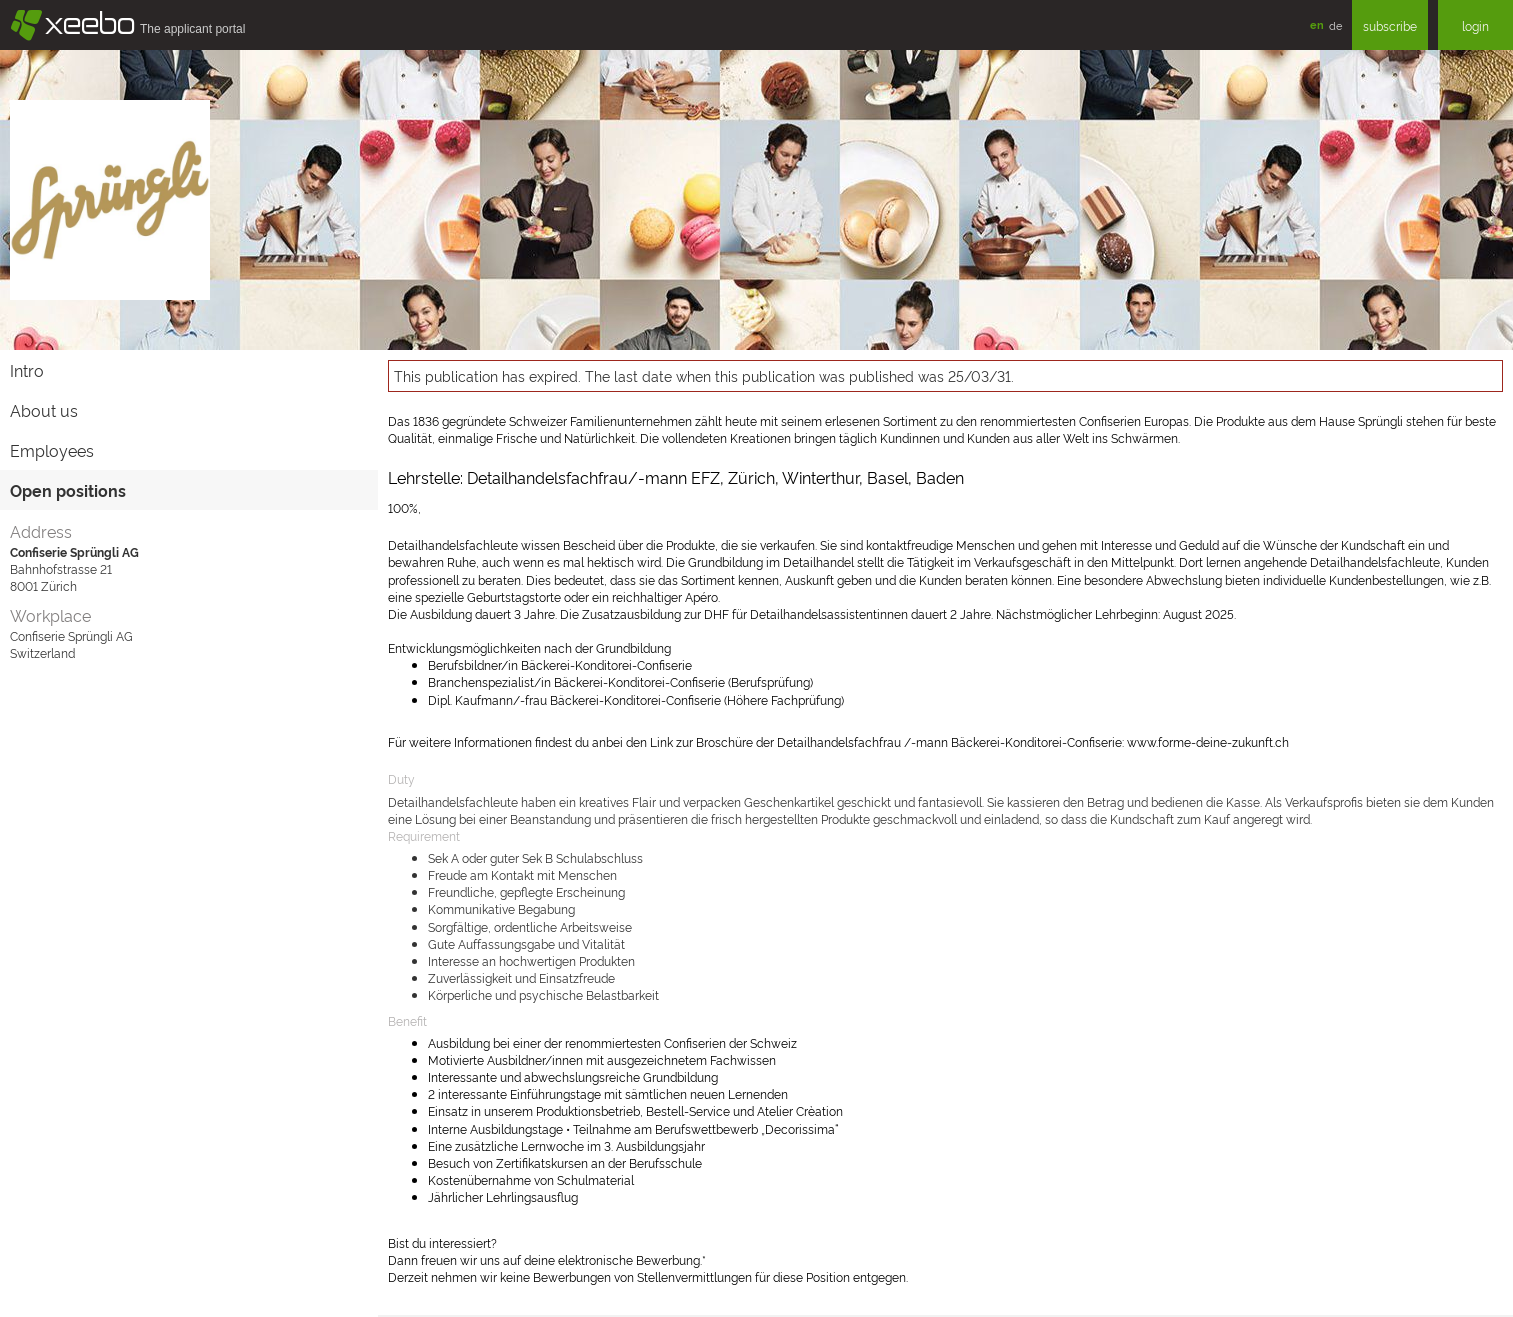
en (1317, 24)
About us (44, 410)
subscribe (1390, 25)
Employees (52, 450)
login (1475, 25)
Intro (27, 370)
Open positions (68, 490)
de (1335, 25)
